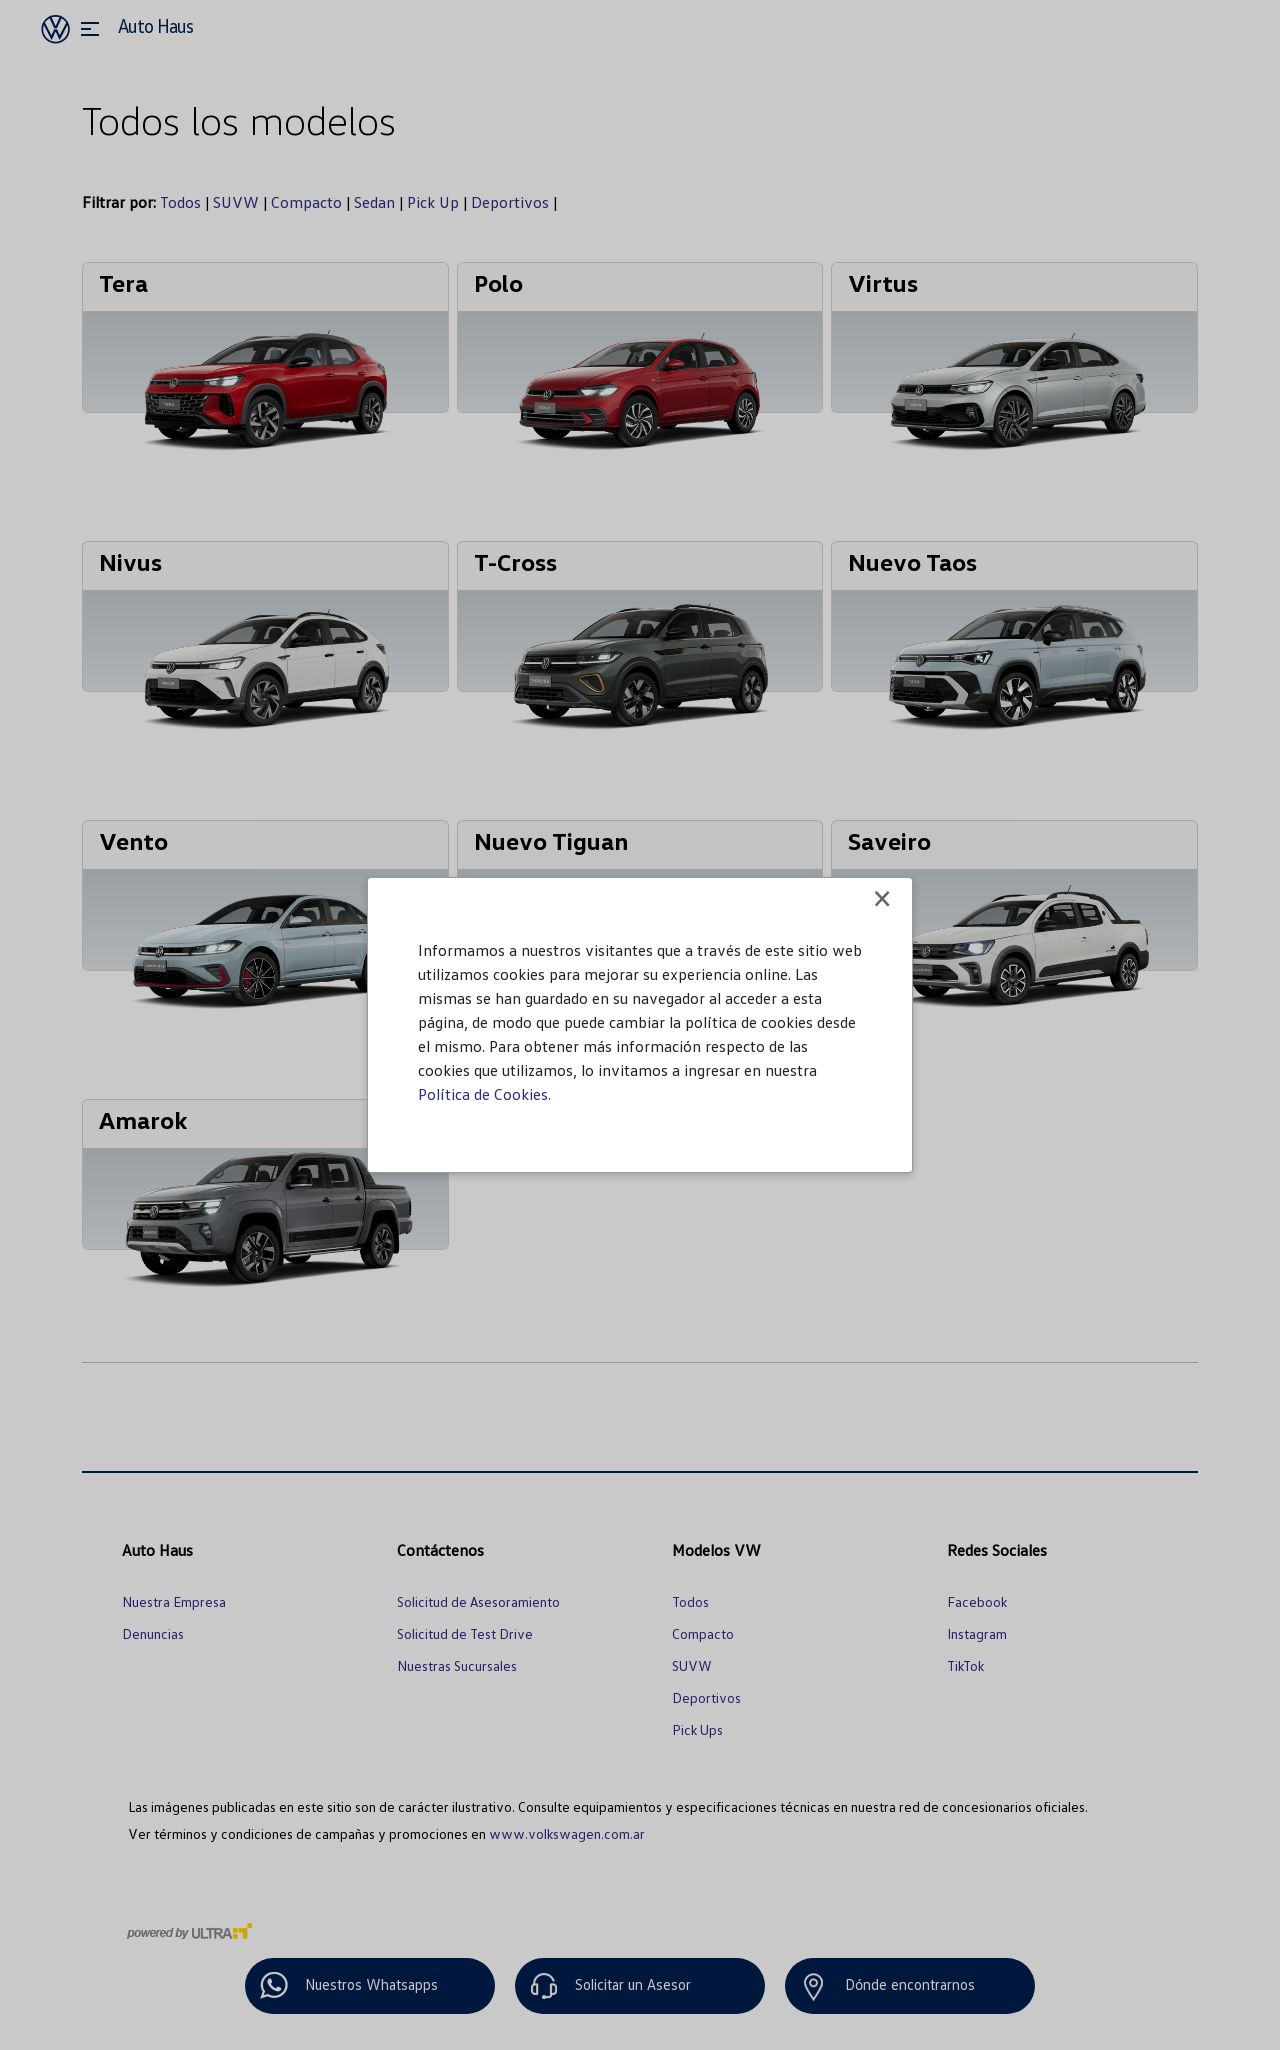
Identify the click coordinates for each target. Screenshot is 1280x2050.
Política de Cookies (483, 1094)
